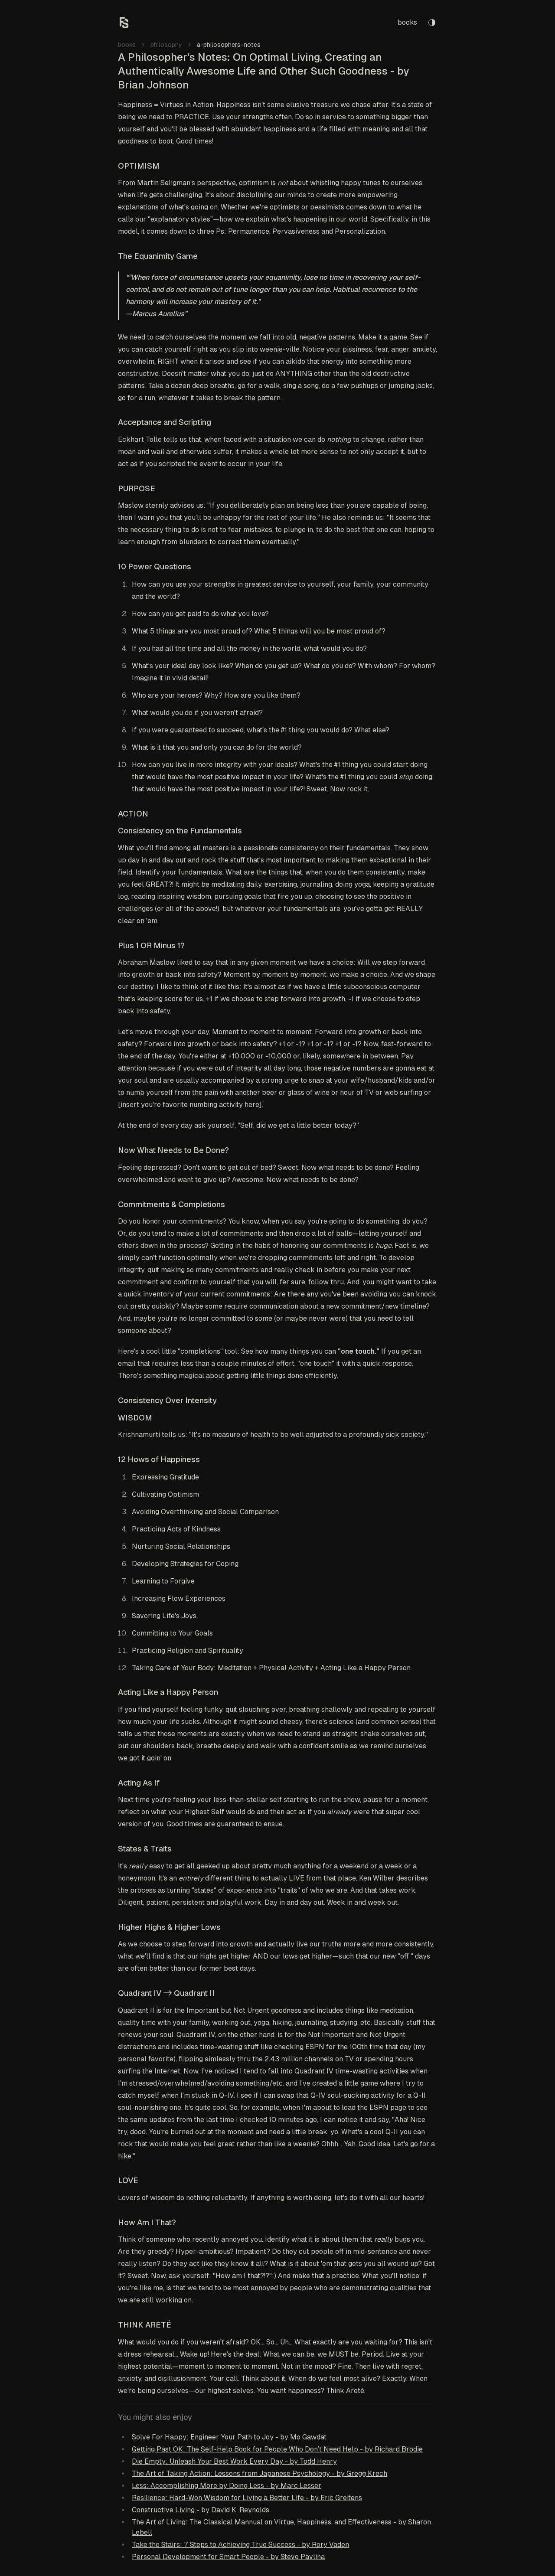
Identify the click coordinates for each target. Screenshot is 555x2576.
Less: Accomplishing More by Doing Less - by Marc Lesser (226, 2485)
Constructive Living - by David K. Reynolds (200, 2510)
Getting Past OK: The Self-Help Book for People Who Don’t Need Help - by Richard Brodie (277, 2449)
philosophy (166, 44)
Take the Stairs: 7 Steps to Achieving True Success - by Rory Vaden (240, 2544)
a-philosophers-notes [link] (229, 44)
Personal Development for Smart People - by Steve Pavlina (228, 2557)
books (407, 22)
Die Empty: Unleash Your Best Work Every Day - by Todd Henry (234, 2461)
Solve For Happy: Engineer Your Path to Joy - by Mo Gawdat (229, 2437)
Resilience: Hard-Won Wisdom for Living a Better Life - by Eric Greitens (247, 2498)
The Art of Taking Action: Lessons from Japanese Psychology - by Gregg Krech (259, 2473)
